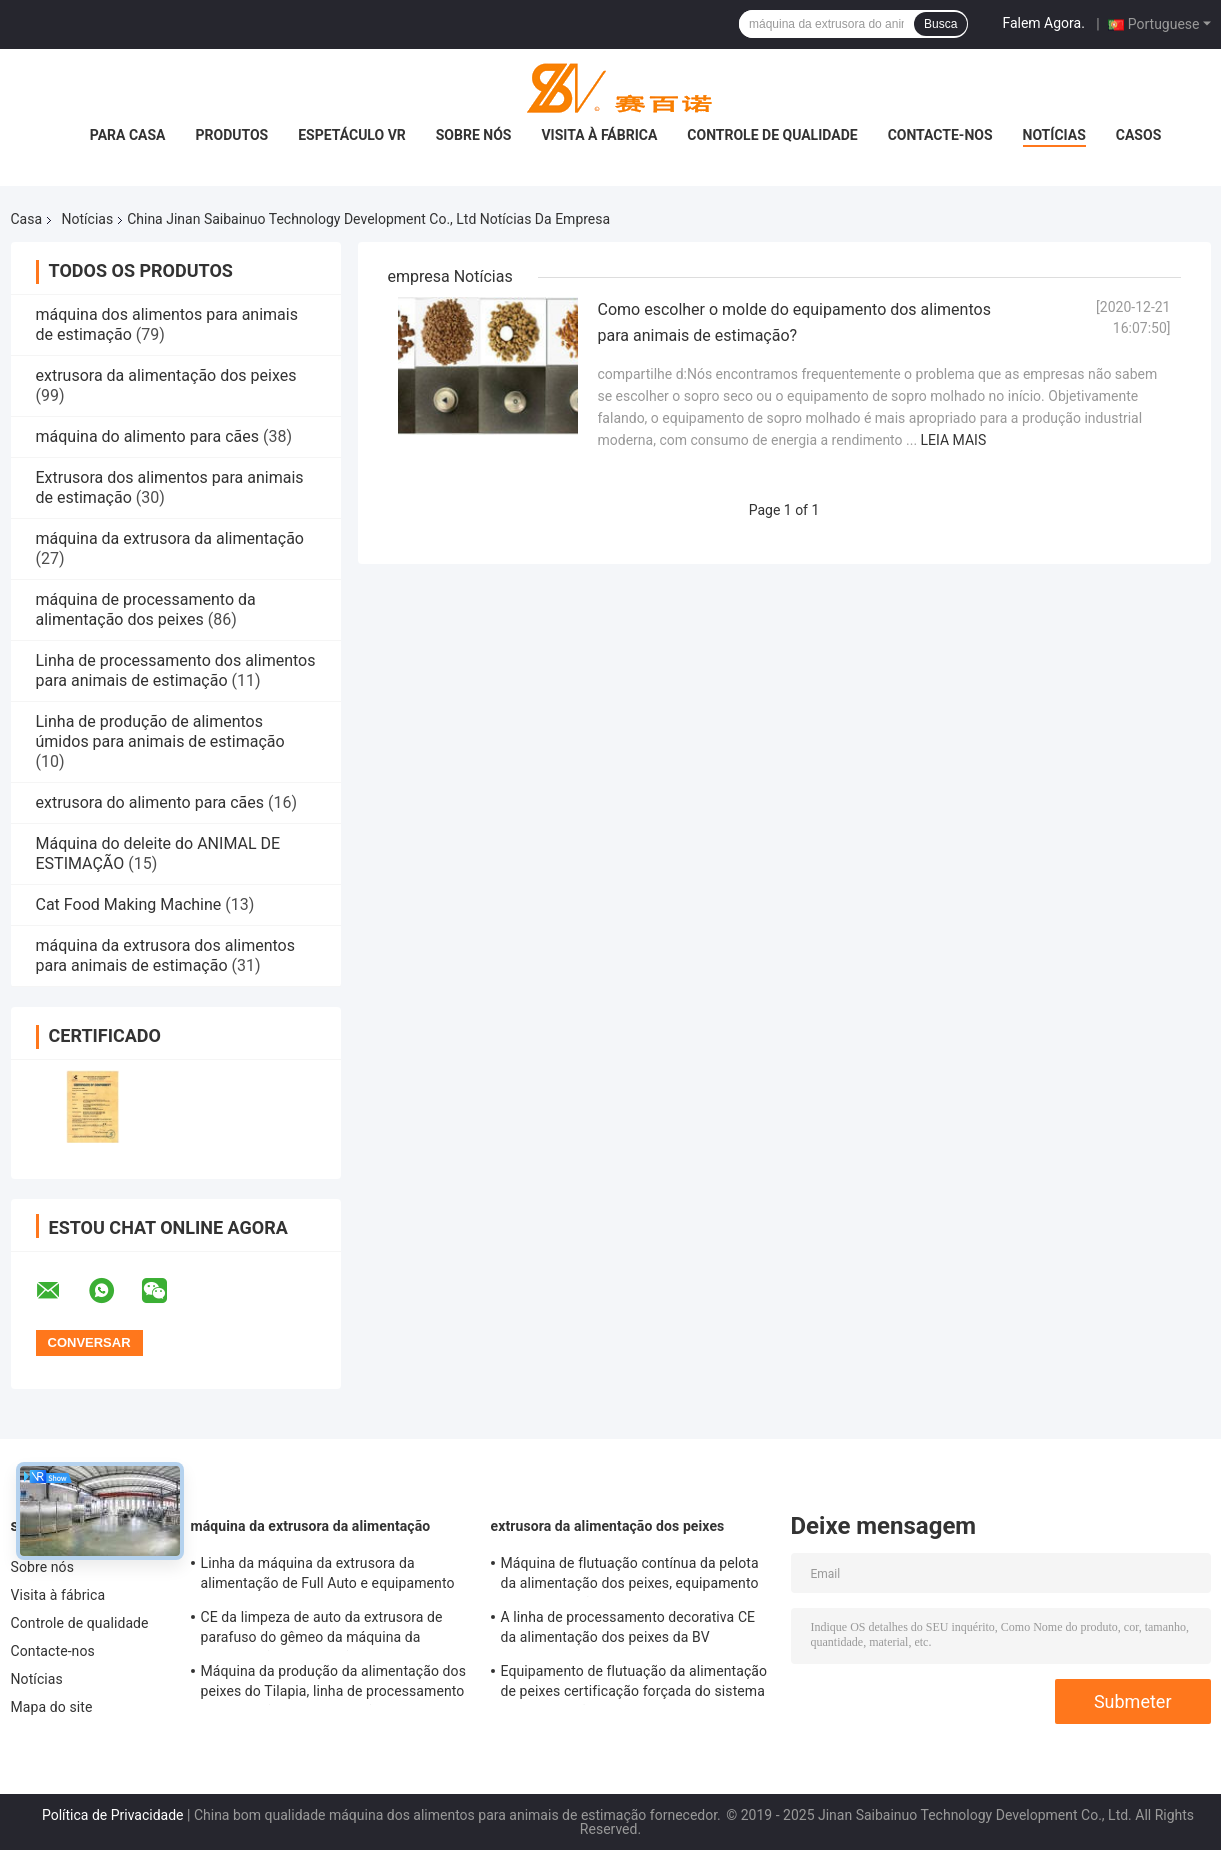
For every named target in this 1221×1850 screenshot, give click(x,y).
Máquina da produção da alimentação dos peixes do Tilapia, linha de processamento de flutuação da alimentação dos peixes (334, 1684)
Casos (1138, 135)
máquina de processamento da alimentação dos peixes (146, 609)
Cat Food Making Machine (129, 904)
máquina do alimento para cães (147, 436)
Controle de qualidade (772, 135)
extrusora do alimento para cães (150, 802)
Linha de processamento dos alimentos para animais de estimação (176, 670)
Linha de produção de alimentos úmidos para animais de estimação (160, 731)
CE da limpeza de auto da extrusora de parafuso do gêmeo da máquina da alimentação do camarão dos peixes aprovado (322, 1630)
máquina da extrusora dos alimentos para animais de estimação (165, 955)
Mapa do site (52, 1707)
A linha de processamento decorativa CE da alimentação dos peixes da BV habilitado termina (628, 1630)
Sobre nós (474, 135)
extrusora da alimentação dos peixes (166, 375)
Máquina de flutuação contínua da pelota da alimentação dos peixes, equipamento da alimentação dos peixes (630, 1576)
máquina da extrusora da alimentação (170, 538)
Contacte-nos (940, 135)
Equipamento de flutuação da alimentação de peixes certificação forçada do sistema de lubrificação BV (634, 1684)
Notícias (1054, 135)
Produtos (231, 135)
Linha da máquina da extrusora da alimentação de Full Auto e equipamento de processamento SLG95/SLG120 (328, 1576)
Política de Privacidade (113, 1815)
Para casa (128, 135)
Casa (27, 219)
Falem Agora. (1043, 23)
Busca (940, 24)
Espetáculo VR (352, 135)
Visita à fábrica (599, 135)
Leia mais (954, 440)
